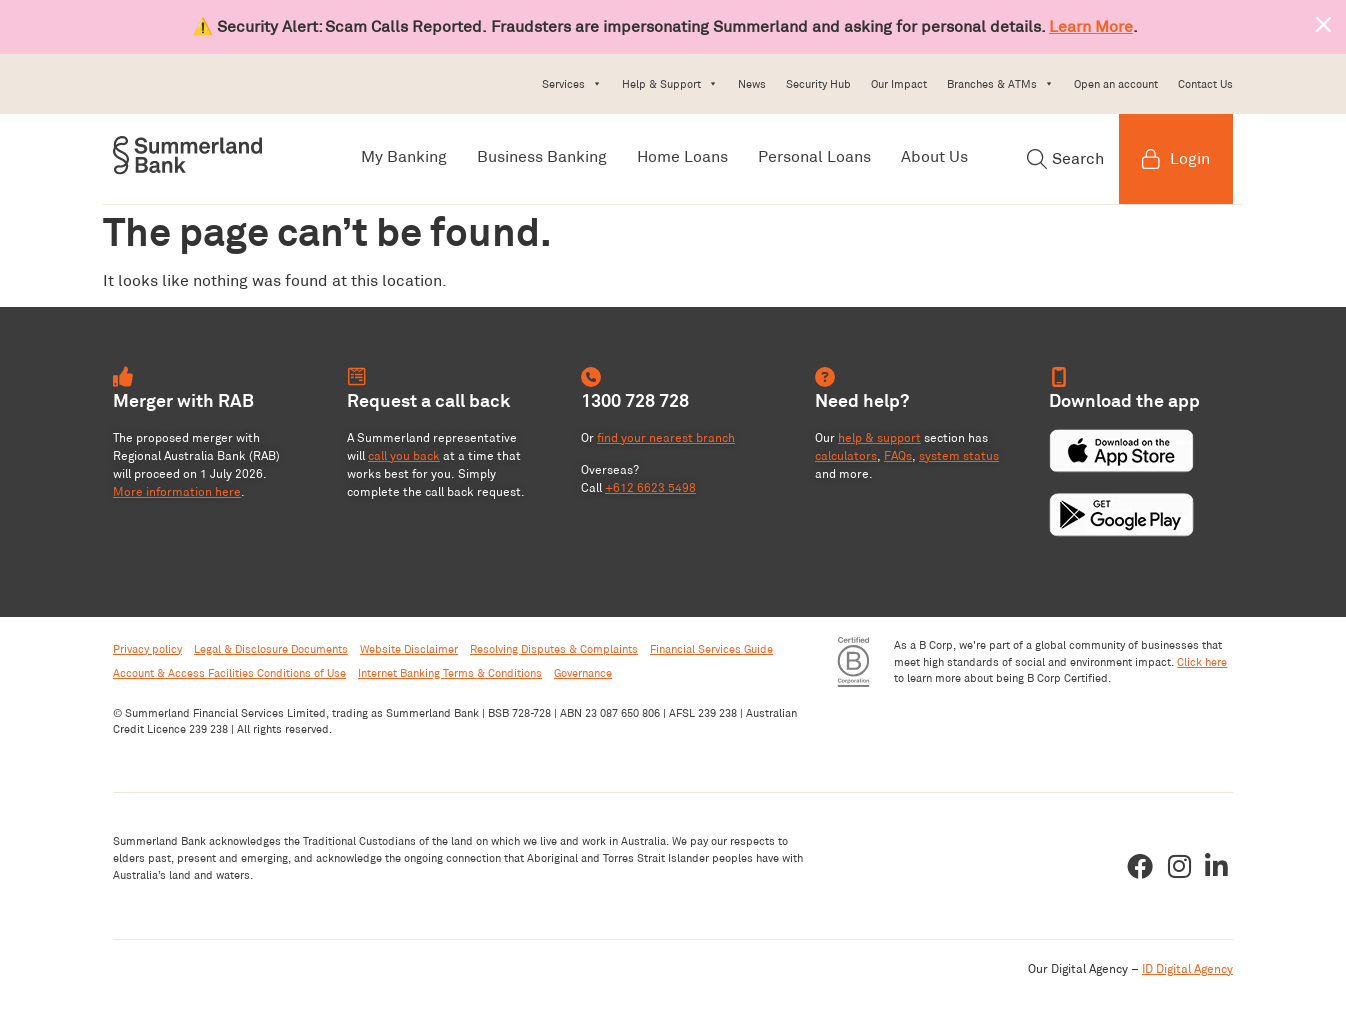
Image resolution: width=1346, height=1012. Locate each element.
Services (572, 84)
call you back (404, 455)
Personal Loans (814, 156)
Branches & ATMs (1000, 84)
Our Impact (899, 84)
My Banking (404, 156)
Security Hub (818, 84)
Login (1176, 159)
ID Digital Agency (1187, 968)
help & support (879, 437)
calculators (846, 455)
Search (1065, 159)
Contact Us (1205, 84)
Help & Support (670, 84)
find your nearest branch (666, 437)
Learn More (1091, 26)
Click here (1202, 662)
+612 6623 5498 (650, 487)
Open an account (1116, 84)
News (752, 84)
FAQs (898, 455)
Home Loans (682, 156)
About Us (934, 156)
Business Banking (542, 156)
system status (959, 455)
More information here (177, 491)
